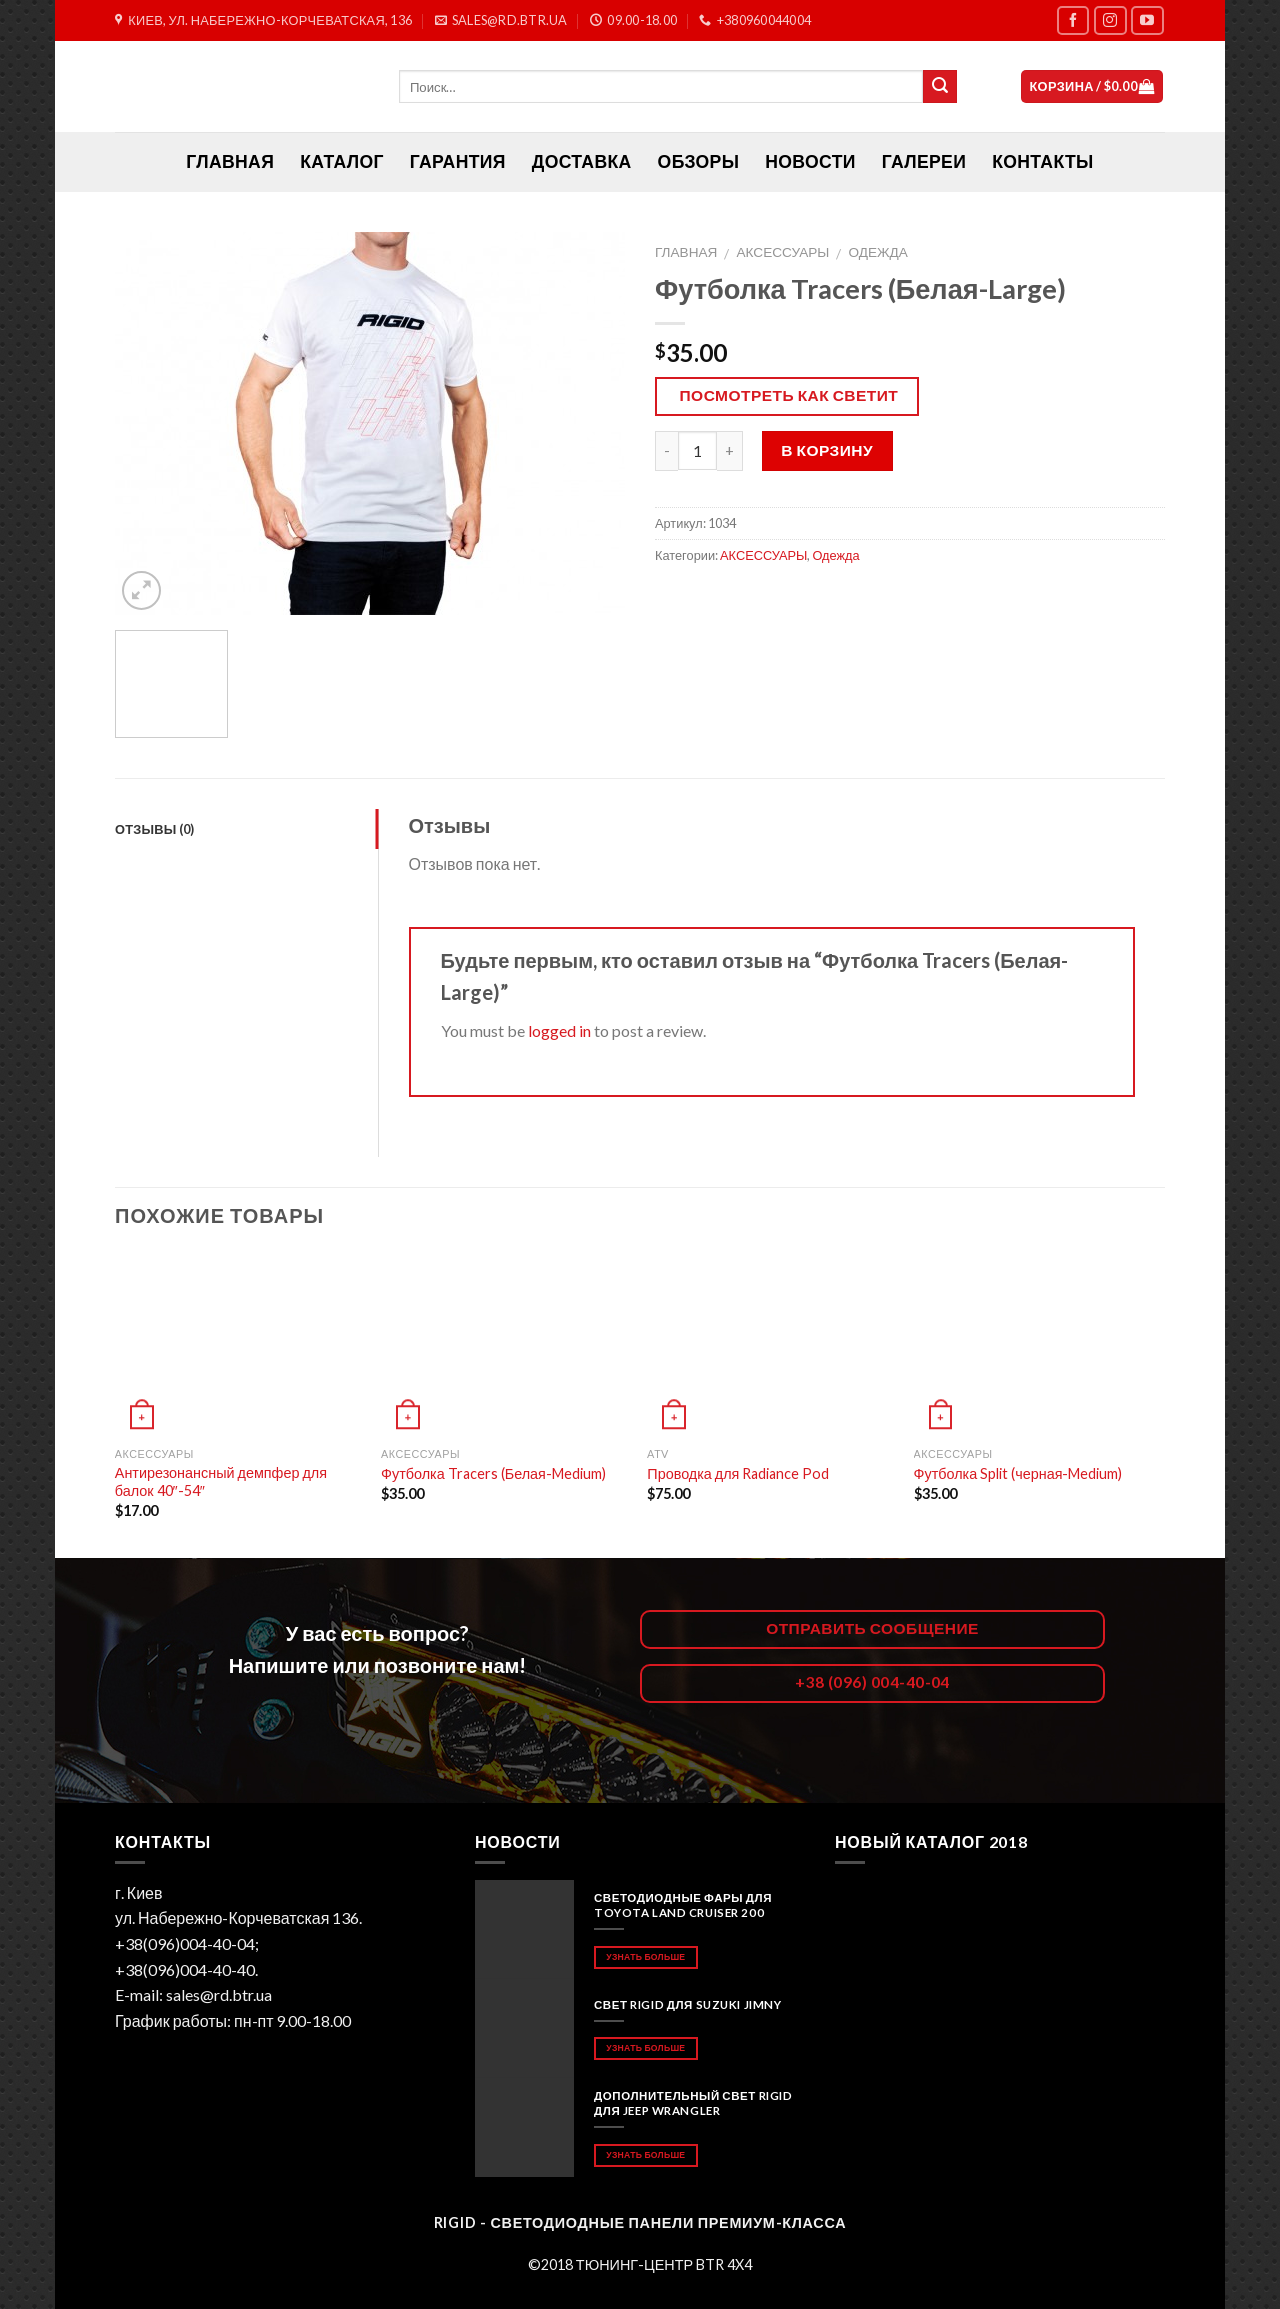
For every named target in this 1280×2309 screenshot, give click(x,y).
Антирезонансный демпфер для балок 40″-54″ (221, 1482)
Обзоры (699, 161)
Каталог (342, 161)
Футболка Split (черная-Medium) (1018, 1473)
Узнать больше (645, 1956)
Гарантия (458, 161)
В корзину (827, 450)
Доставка (582, 161)
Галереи (924, 161)
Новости (810, 161)
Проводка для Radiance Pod (738, 1473)
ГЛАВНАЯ (230, 161)
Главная (686, 252)
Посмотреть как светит (789, 395)
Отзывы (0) (155, 829)
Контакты (1042, 161)
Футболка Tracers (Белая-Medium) (493, 1473)
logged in (559, 1030)
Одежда (877, 252)
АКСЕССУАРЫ (783, 252)
